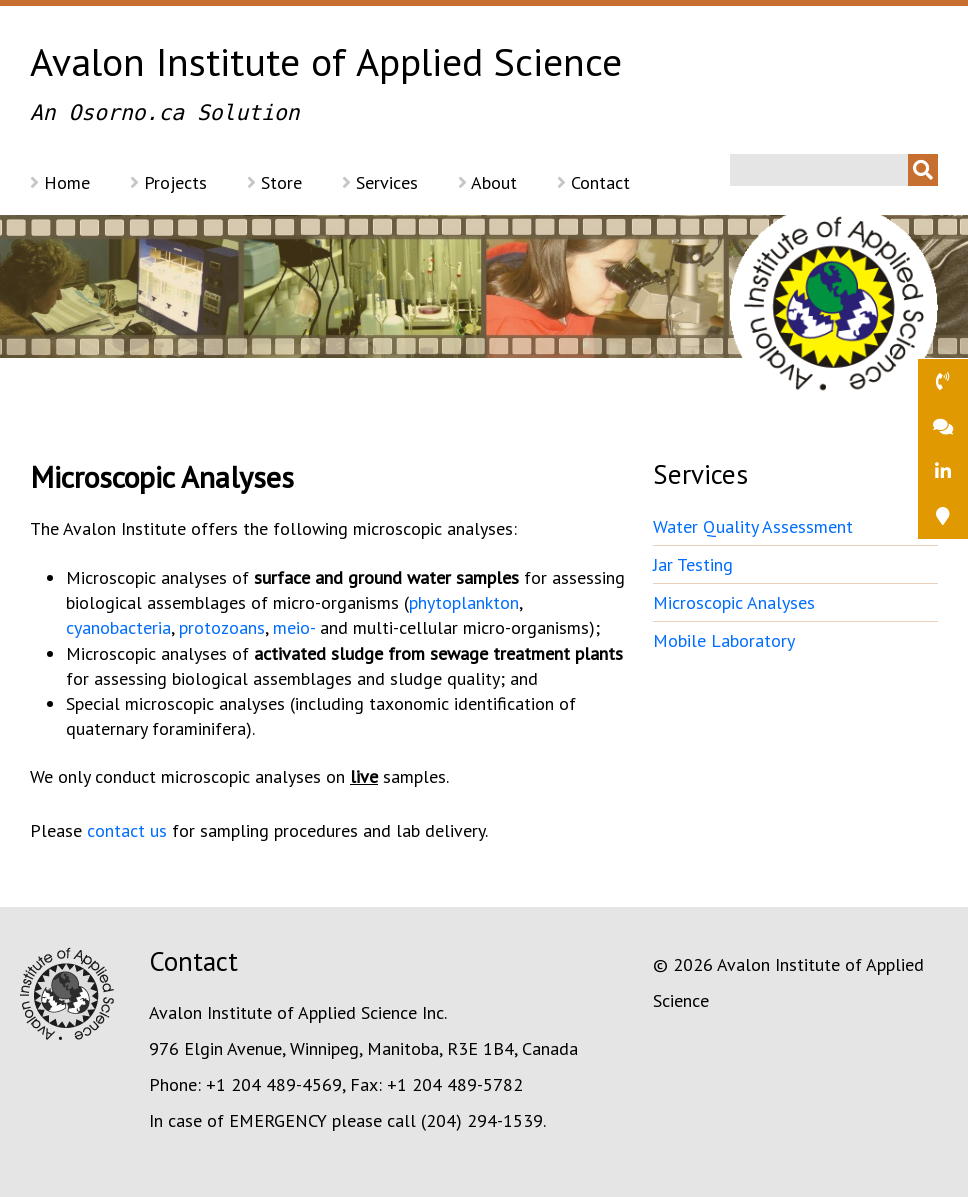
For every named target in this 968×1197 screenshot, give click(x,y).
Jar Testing (693, 564)
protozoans (222, 627)
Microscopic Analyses (734, 602)
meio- (294, 627)
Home (60, 182)
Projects (168, 182)
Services (380, 182)
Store (274, 182)
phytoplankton (464, 602)
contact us (127, 830)
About (487, 182)
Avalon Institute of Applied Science (484, 85)
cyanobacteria (118, 627)
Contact (593, 182)
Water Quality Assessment (753, 526)
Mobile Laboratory (724, 640)
